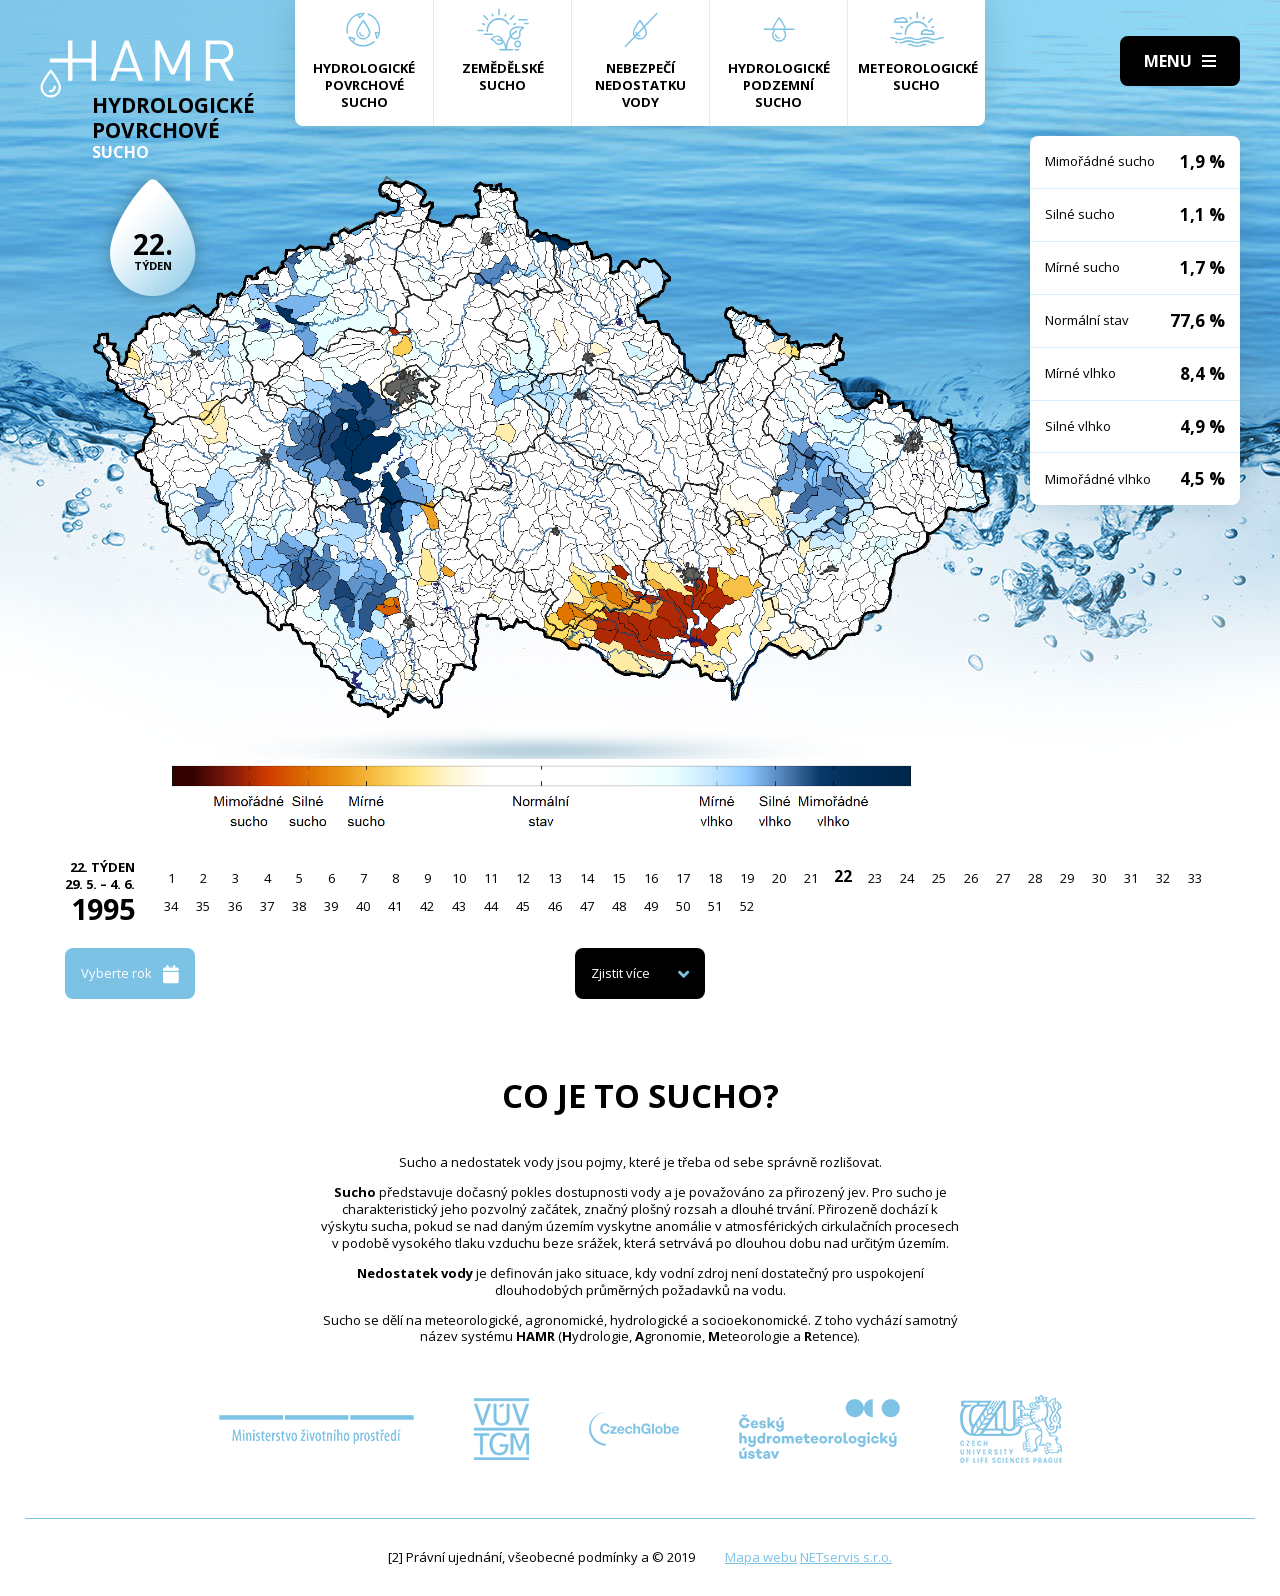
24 (907, 878)
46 (555, 906)
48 (619, 906)
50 (683, 906)
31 (1131, 878)
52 (747, 906)
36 (235, 906)
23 (875, 878)
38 (299, 906)
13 (555, 878)
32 (1163, 878)
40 (363, 906)
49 (651, 906)
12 (523, 878)
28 (1035, 878)
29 (1067, 878)
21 (811, 878)
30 (1099, 878)
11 (491, 878)
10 (459, 878)
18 (715, 878)
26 (971, 878)
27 (1003, 878)
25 (939, 878)
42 (427, 906)
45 (523, 906)
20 (779, 878)
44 (491, 906)
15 (619, 878)
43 (459, 906)
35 (203, 906)
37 (267, 906)
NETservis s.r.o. (846, 1557)
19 (747, 878)
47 (587, 906)
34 (171, 906)
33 (1195, 878)
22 (843, 876)
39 (331, 906)
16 (651, 878)
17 (683, 878)
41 (395, 906)
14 (587, 878)
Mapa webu (761, 1557)
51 (715, 906)
